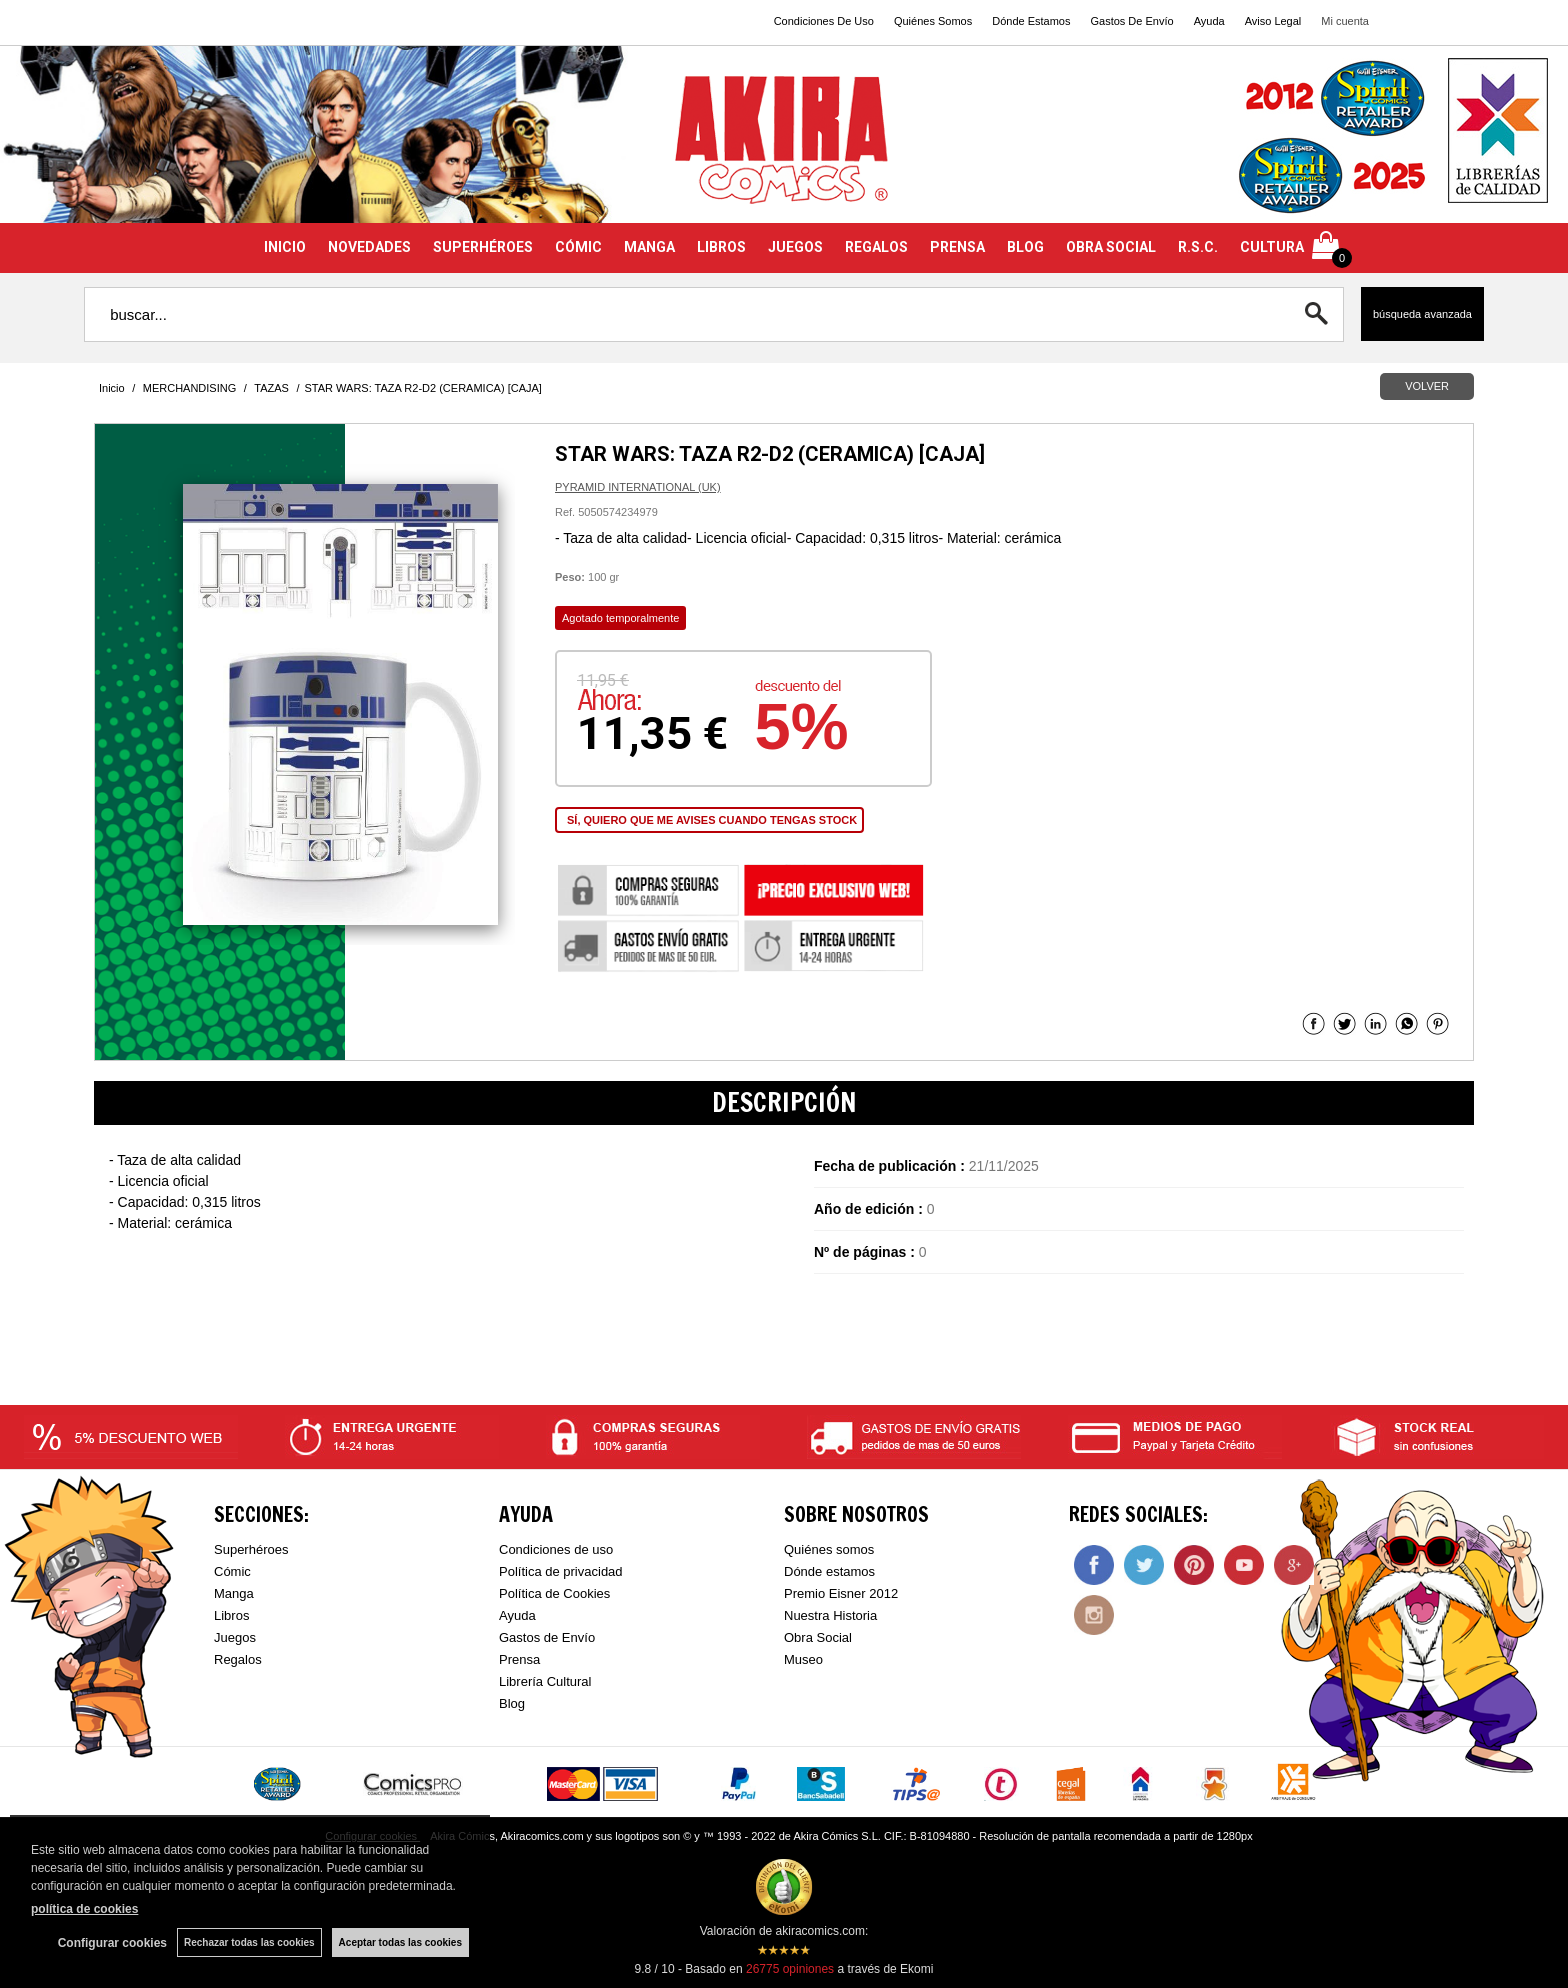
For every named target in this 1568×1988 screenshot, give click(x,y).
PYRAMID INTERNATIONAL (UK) (638, 487)
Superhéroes (251, 1549)
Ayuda (1209, 21)
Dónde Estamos (1031, 21)
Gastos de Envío (547, 1637)
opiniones (790, 1969)
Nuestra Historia (830, 1615)
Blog (512, 1703)
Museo (803, 1659)
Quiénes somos (829, 1549)
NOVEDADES (369, 247)
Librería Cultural (545, 1681)
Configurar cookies (112, 1943)
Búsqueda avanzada (1422, 314)
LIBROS (721, 247)
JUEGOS (795, 247)
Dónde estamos (829, 1571)
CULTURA (1272, 247)
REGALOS (876, 247)
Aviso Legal (1273, 21)
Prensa (519, 1659)
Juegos (235, 1637)
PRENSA (957, 247)
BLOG (1025, 247)
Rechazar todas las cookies (249, 1942)
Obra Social (818, 1637)
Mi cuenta (1345, 21)
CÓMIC (578, 247)
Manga (234, 1593)
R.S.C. (1198, 247)
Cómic (232, 1571)
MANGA (649, 247)
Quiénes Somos (933, 21)
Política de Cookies (554, 1593)
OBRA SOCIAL (1111, 247)
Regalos (238, 1659)
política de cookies (84, 1909)
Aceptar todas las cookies (400, 1942)
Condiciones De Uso (824, 21)
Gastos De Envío (1131, 21)
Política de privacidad (561, 1571)
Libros (231, 1615)
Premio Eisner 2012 (841, 1593)
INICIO (285, 247)
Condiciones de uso (556, 1549)
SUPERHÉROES (483, 247)
